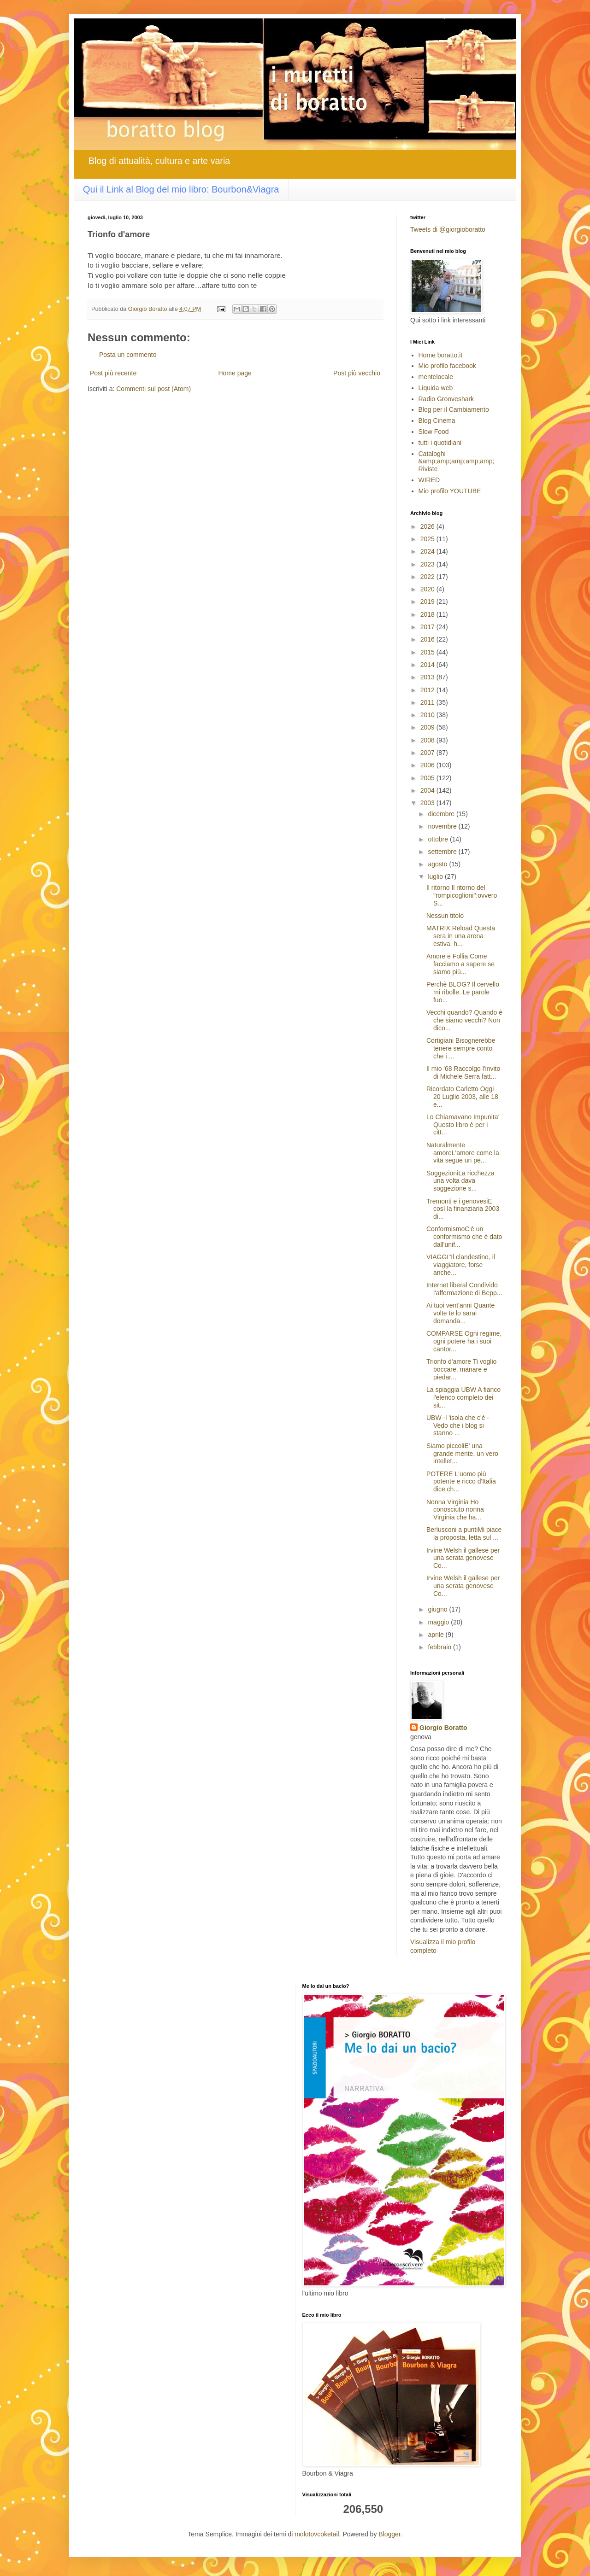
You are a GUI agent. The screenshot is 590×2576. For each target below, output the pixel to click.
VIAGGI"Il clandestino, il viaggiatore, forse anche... (460, 1264)
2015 (428, 652)
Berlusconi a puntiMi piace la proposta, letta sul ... (464, 1533)
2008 (428, 740)
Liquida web (436, 387)
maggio (439, 1622)
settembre (443, 851)
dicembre (442, 814)
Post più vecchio (356, 373)
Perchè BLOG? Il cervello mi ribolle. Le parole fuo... (462, 992)
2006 (428, 765)
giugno (438, 1609)
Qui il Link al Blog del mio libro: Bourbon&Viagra (181, 189)
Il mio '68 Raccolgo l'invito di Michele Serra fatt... (463, 1072)
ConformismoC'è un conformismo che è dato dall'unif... (464, 1236)
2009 (428, 727)
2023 (428, 564)
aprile (436, 1634)
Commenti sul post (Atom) (153, 388)
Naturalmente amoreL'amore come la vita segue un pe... (462, 1152)
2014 (428, 664)
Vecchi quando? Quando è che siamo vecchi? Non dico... (464, 1020)
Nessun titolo (445, 915)
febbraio (440, 1647)
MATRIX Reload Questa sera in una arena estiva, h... (460, 935)
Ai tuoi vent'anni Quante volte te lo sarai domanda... (460, 1313)
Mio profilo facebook (447, 365)
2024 (428, 551)
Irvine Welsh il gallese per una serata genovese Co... (463, 1558)
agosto (438, 864)
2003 (428, 802)
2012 (428, 690)
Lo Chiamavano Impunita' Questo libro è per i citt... (462, 1124)
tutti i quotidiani (440, 442)
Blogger (389, 2534)
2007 (428, 752)
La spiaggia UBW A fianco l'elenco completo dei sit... (463, 1397)
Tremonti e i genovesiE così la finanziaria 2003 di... (462, 1209)
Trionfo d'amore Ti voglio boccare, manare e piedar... (461, 1369)
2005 (428, 778)
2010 (428, 714)
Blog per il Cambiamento (454, 409)
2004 (428, 790)
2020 (428, 589)
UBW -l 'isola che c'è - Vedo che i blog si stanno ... (457, 1425)
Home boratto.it (441, 355)
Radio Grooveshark (446, 399)
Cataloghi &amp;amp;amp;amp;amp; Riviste (457, 461)
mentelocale (436, 376)
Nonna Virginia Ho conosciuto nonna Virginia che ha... (455, 1509)
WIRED (429, 480)
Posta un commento (128, 354)
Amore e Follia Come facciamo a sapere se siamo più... (460, 963)
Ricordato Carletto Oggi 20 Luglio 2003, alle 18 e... (462, 1096)
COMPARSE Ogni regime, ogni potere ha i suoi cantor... (464, 1341)
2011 (428, 702)
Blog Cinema (437, 420)
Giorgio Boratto (443, 1727)
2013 (428, 677)
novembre (443, 826)
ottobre (438, 839)
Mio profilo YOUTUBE (450, 491)
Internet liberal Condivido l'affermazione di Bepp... (464, 1289)
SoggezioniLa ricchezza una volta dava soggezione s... (460, 1180)
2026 (428, 526)
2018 (428, 614)
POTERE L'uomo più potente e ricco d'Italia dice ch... (461, 1481)
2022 (428, 576)
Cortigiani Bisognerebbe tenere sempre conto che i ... (460, 1048)
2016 (428, 639)
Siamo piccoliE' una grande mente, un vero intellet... (462, 1453)
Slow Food (434, 431)
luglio (436, 876)
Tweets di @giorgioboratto (447, 229)
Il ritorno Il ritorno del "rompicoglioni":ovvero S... (461, 895)
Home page (234, 373)
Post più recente (113, 373)
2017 (428, 627)
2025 (428, 539)
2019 (428, 601)
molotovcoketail (317, 2534)
